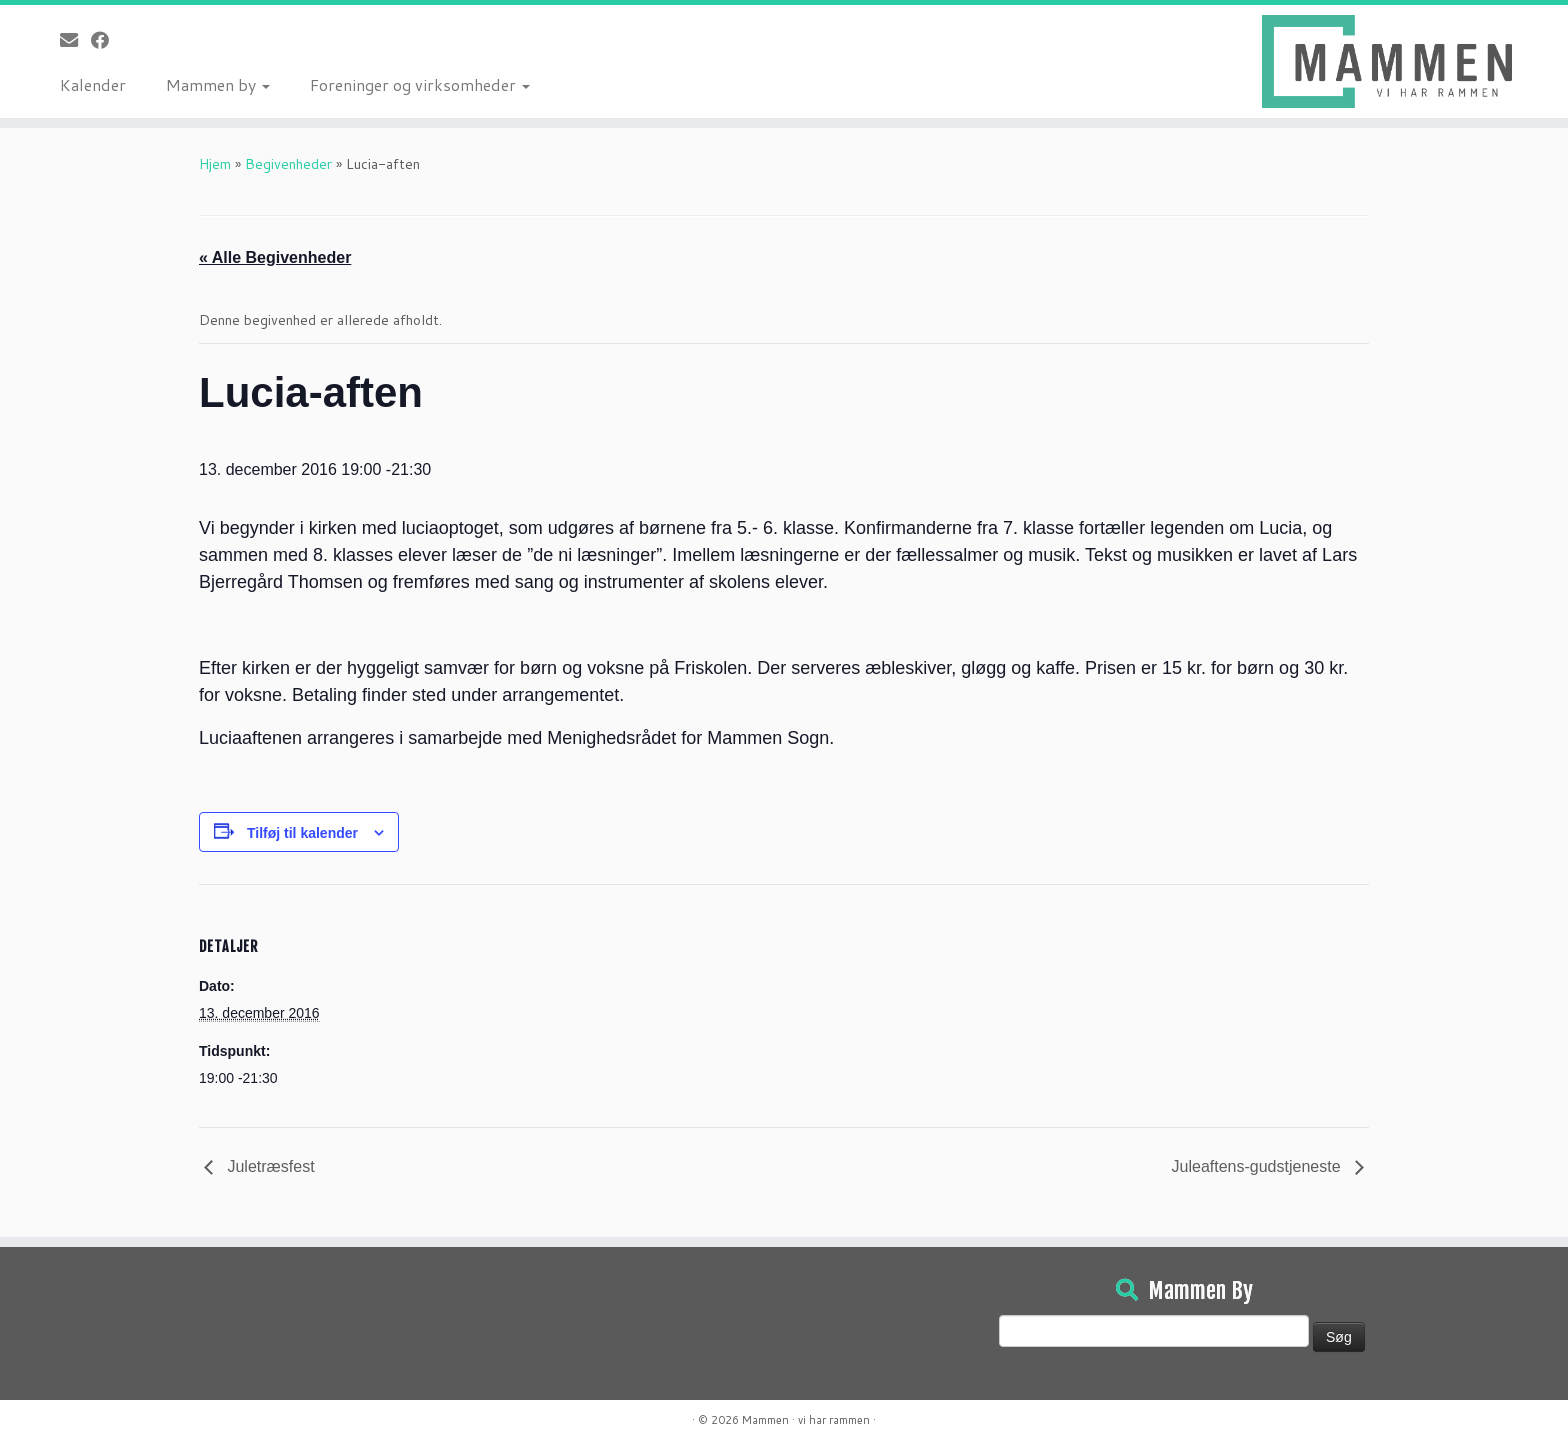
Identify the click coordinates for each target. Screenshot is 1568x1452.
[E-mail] (75, 40)
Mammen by (218, 84)
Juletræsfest (269, 1166)
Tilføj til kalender (302, 833)
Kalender (93, 84)
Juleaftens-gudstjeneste (1258, 1166)
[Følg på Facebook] (106, 40)
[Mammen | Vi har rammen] (1387, 61)
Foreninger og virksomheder (420, 84)
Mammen (765, 1420)
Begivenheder (288, 164)
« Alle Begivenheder (275, 257)
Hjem (215, 164)
